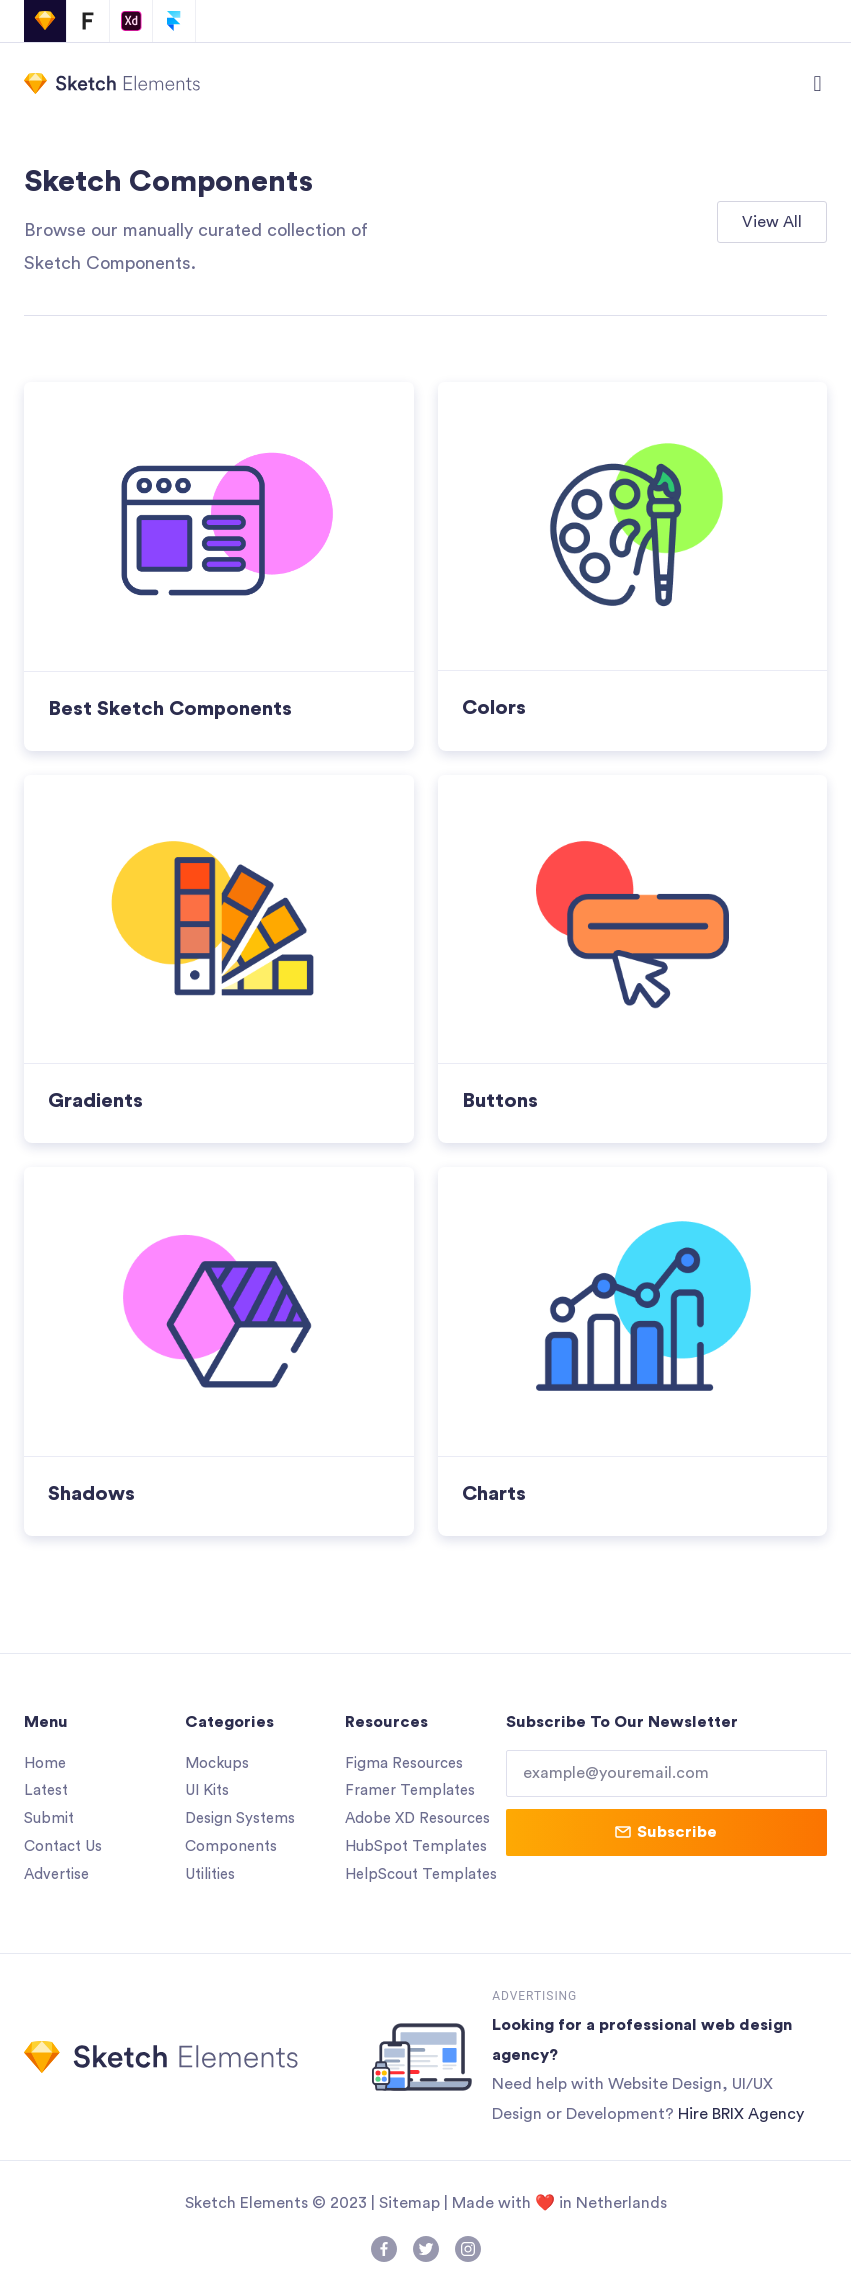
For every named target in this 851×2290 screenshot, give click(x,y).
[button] (817, 83)
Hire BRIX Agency (741, 2114)
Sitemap (409, 2203)
